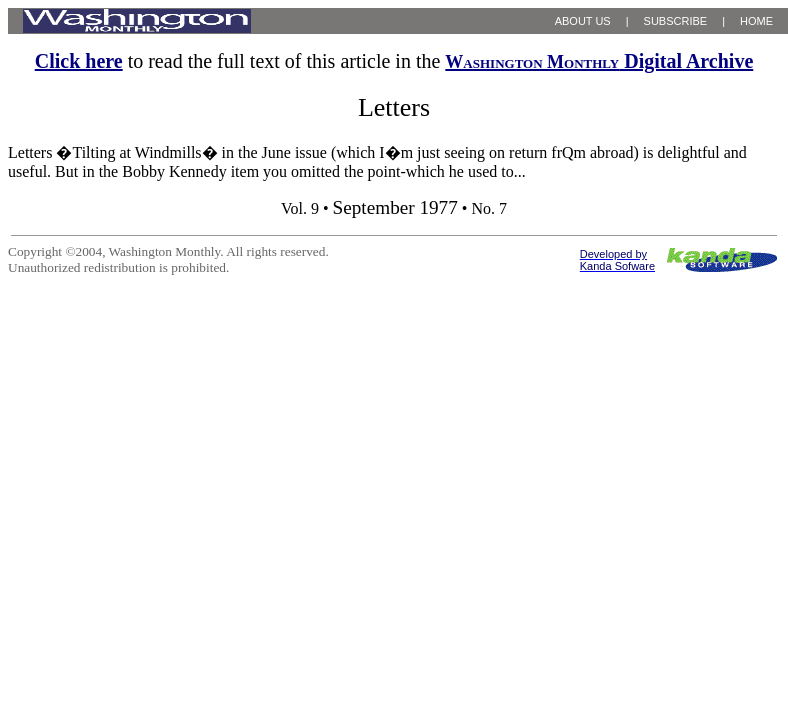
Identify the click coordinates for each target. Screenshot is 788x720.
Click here (79, 61)
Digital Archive (599, 61)
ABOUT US (583, 21)
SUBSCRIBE (676, 21)
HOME (756, 21)
